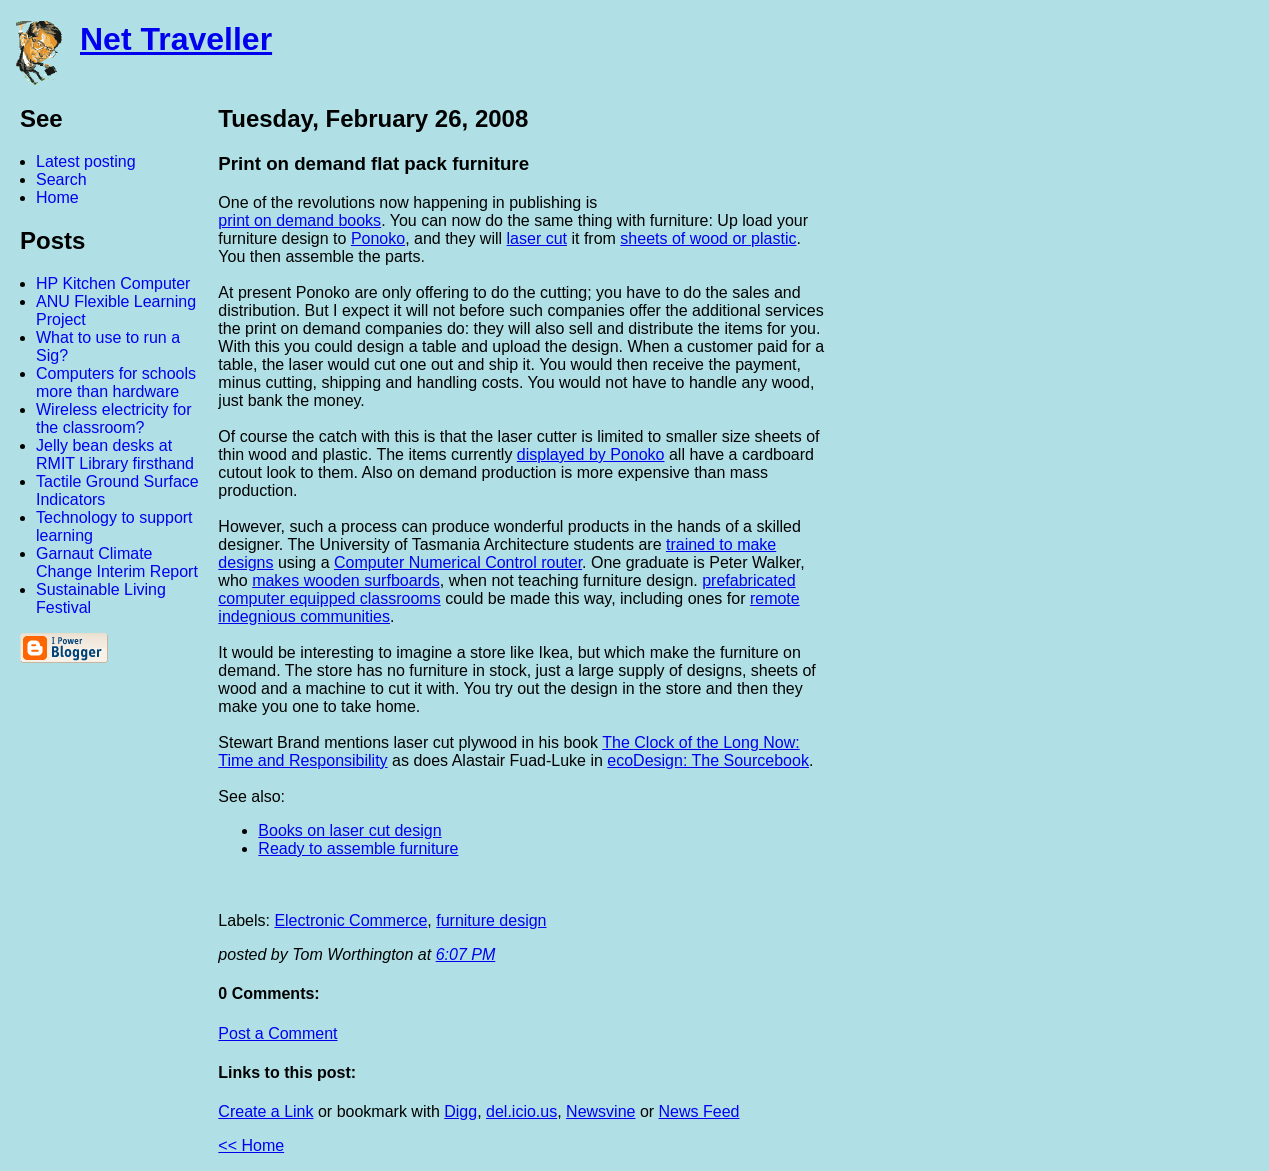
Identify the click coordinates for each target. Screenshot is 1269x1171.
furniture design (491, 920)
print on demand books (299, 220)
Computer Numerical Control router (458, 562)
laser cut (537, 238)
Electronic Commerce (350, 920)
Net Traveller (176, 39)
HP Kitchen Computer (113, 283)
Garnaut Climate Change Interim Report (117, 562)
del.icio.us (521, 1111)
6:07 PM (466, 954)
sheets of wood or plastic (708, 238)
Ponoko (378, 238)
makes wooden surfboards (346, 580)
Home (57, 197)
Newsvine (600, 1111)
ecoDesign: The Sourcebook (708, 760)
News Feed (699, 1111)
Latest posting (86, 161)
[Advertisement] (1049, 403)
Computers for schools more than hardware (116, 382)
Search (61, 179)
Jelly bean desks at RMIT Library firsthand (115, 454)
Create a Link (265, 1111)
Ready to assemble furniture (358, 848)
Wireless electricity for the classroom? (114, 418)
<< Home (251, 1145)
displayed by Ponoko (591, 454)
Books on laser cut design (349, 830)
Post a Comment (277, 1033)
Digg (460, 1111)
